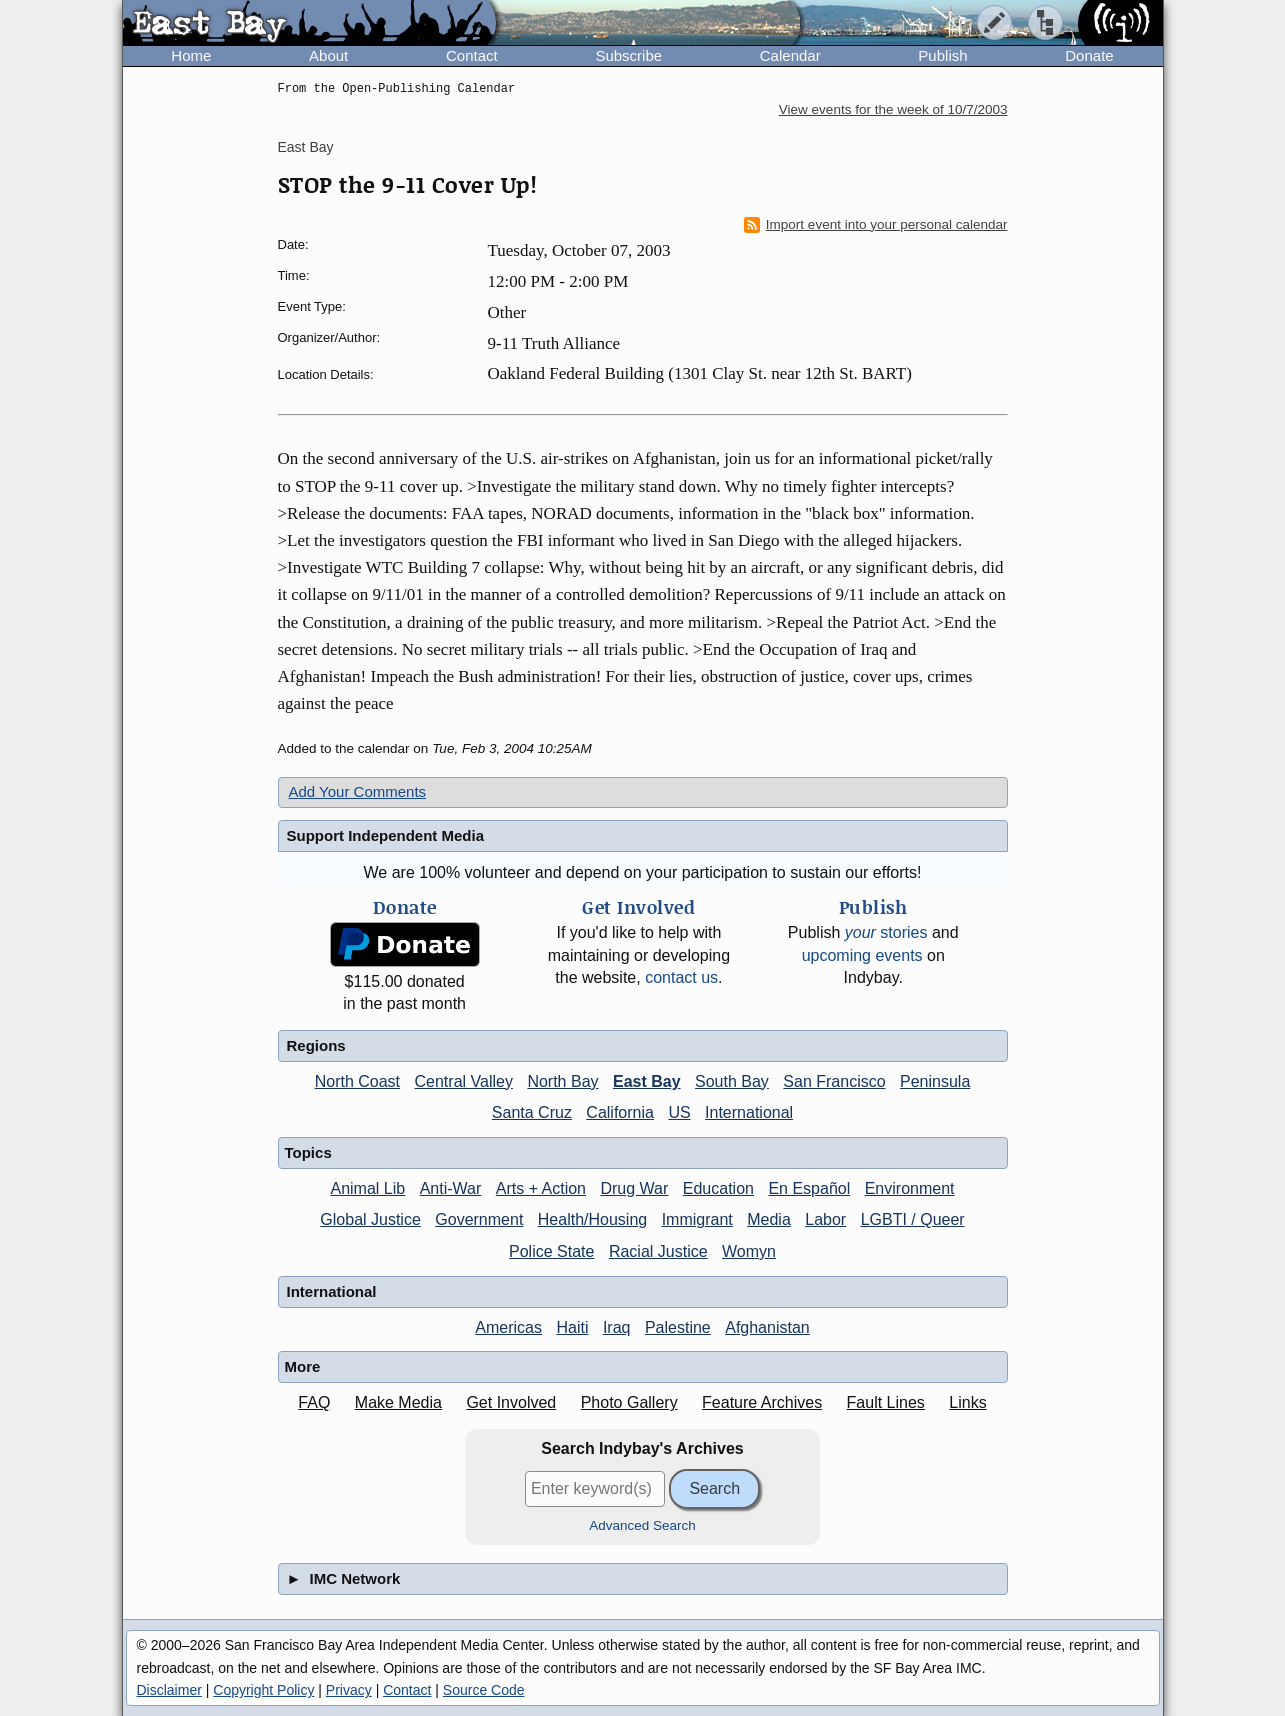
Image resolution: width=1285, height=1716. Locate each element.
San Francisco (834, 1081)
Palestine (678, 1327)
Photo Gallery (629, 1402)
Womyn (749, 1251)
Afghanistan (767, 1327)
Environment (910, 1188)
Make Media (398, 1402)
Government (479, 1219)
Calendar (790, 55)
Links (967, 1402)
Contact (472, 55)
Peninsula (935, 1081)
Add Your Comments (358, 791)
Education (718, 1188)
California (620, 1112)
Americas (508, 1327)
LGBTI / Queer (913, 1219)
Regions (316, 1045)
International (749, 1112)
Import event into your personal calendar (876, 225)
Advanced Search (642, 1525)
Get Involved (511, 1402)
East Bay (306, 147)
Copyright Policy (263, 1690)
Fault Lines (886, 1402)
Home (191, 55)
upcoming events (862, 955)
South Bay (732, 1081)
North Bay (562, 1081)
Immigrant (697, 1219)
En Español (809, 1188)
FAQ (314, 1402)
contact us (681, 977)
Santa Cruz (532, 1112)
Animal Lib (367, 1188)
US (679, 1112)
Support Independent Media (386, 835)
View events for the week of (893, 109)
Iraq (617, 1327)
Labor (825, 1219)
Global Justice (370, 1219)
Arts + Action (541, 1188)
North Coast (357, 1081)
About (328, 55)
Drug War (634, 1188)
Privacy (349, 1690)
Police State (551, 1251)
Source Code (484, 1690)
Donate (1089, 55)
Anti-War (451, 1188)
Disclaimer (169, 1690)
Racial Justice (658, 1251)
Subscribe (628, 55)
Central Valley (464, 1081)
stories (886, 932)
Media (769, 1219)
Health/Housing (592, 1219)
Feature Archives (762, 1402)
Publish (942, 55)
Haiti (572, 1327)
